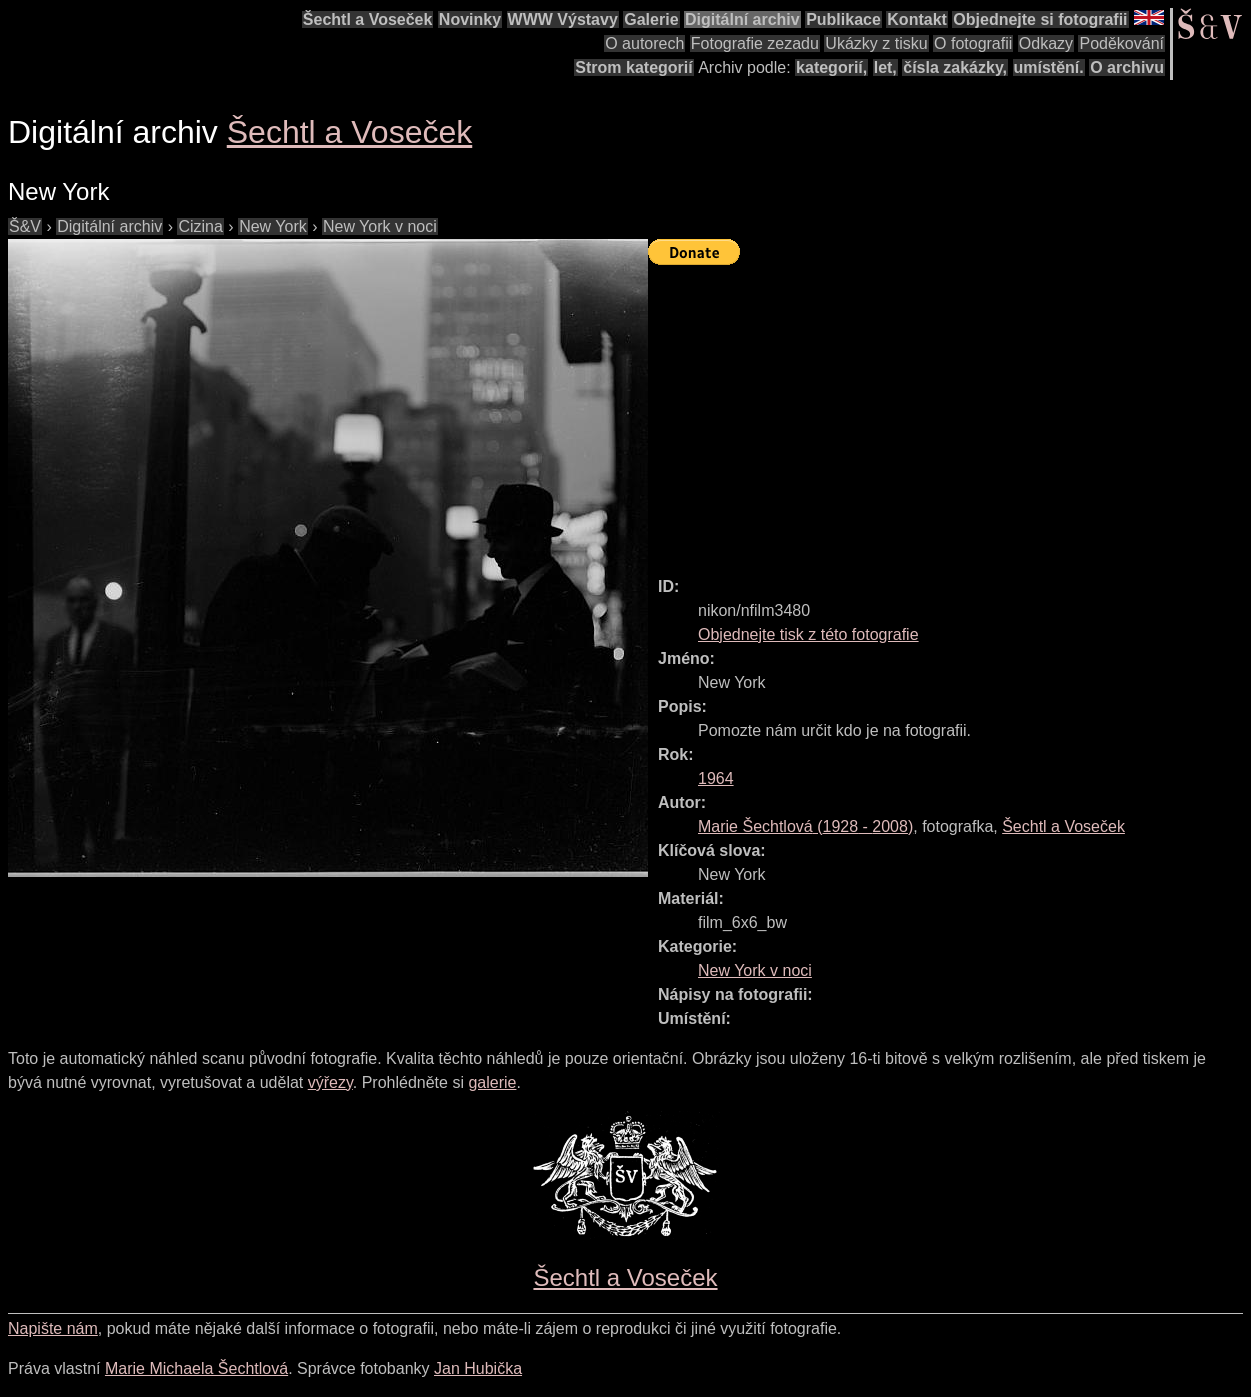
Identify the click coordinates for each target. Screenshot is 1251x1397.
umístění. (1049, 67)
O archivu (1127, 67)
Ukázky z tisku (876, 43)
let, (885, 67)
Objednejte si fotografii (1040, 19)
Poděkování (1121, 43)
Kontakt (917, 19)
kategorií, (831, 67)
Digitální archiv (742, 19)
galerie (492, 1082)
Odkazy (1046, 43)
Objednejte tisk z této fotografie (808, 634)
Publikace (843, 19)
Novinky (470, 19)
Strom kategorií (633, 67)
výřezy (330, 1082)
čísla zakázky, (955, 67)
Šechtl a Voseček (368, 19)
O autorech (644, 43)
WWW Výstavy (563, 19)
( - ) (805, 826)
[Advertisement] (949, 412)
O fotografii (973, 43)
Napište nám (53, 1328)
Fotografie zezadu (755, 43)
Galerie (651, 19)
